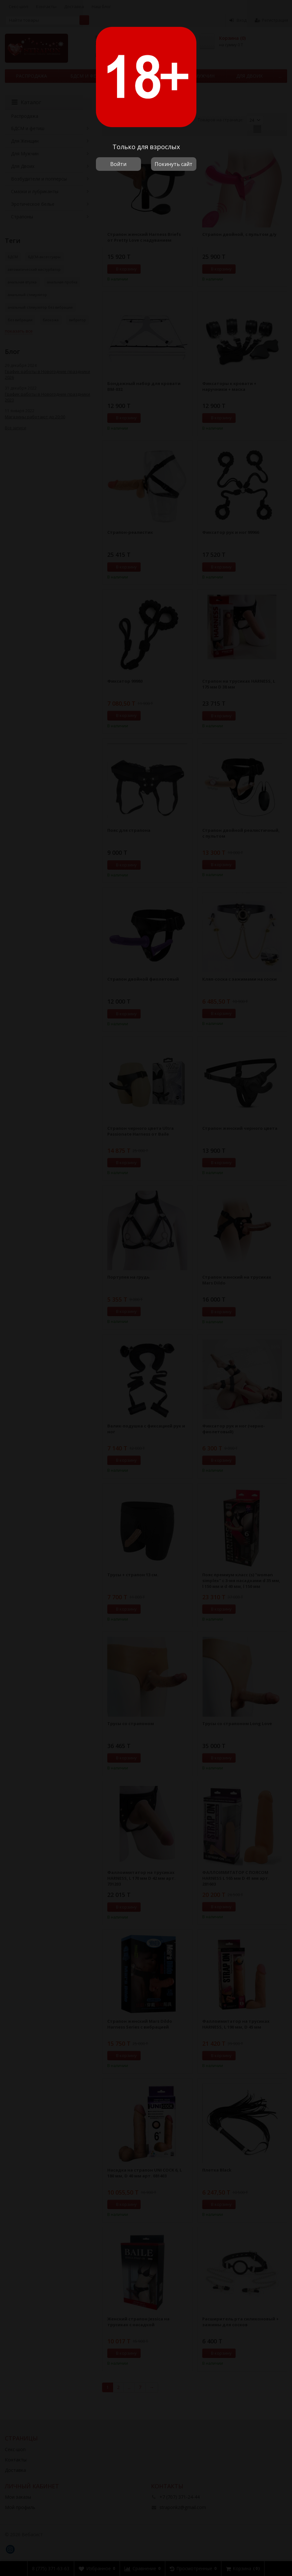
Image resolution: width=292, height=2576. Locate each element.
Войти (118, 164)
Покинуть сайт (174, 164)
